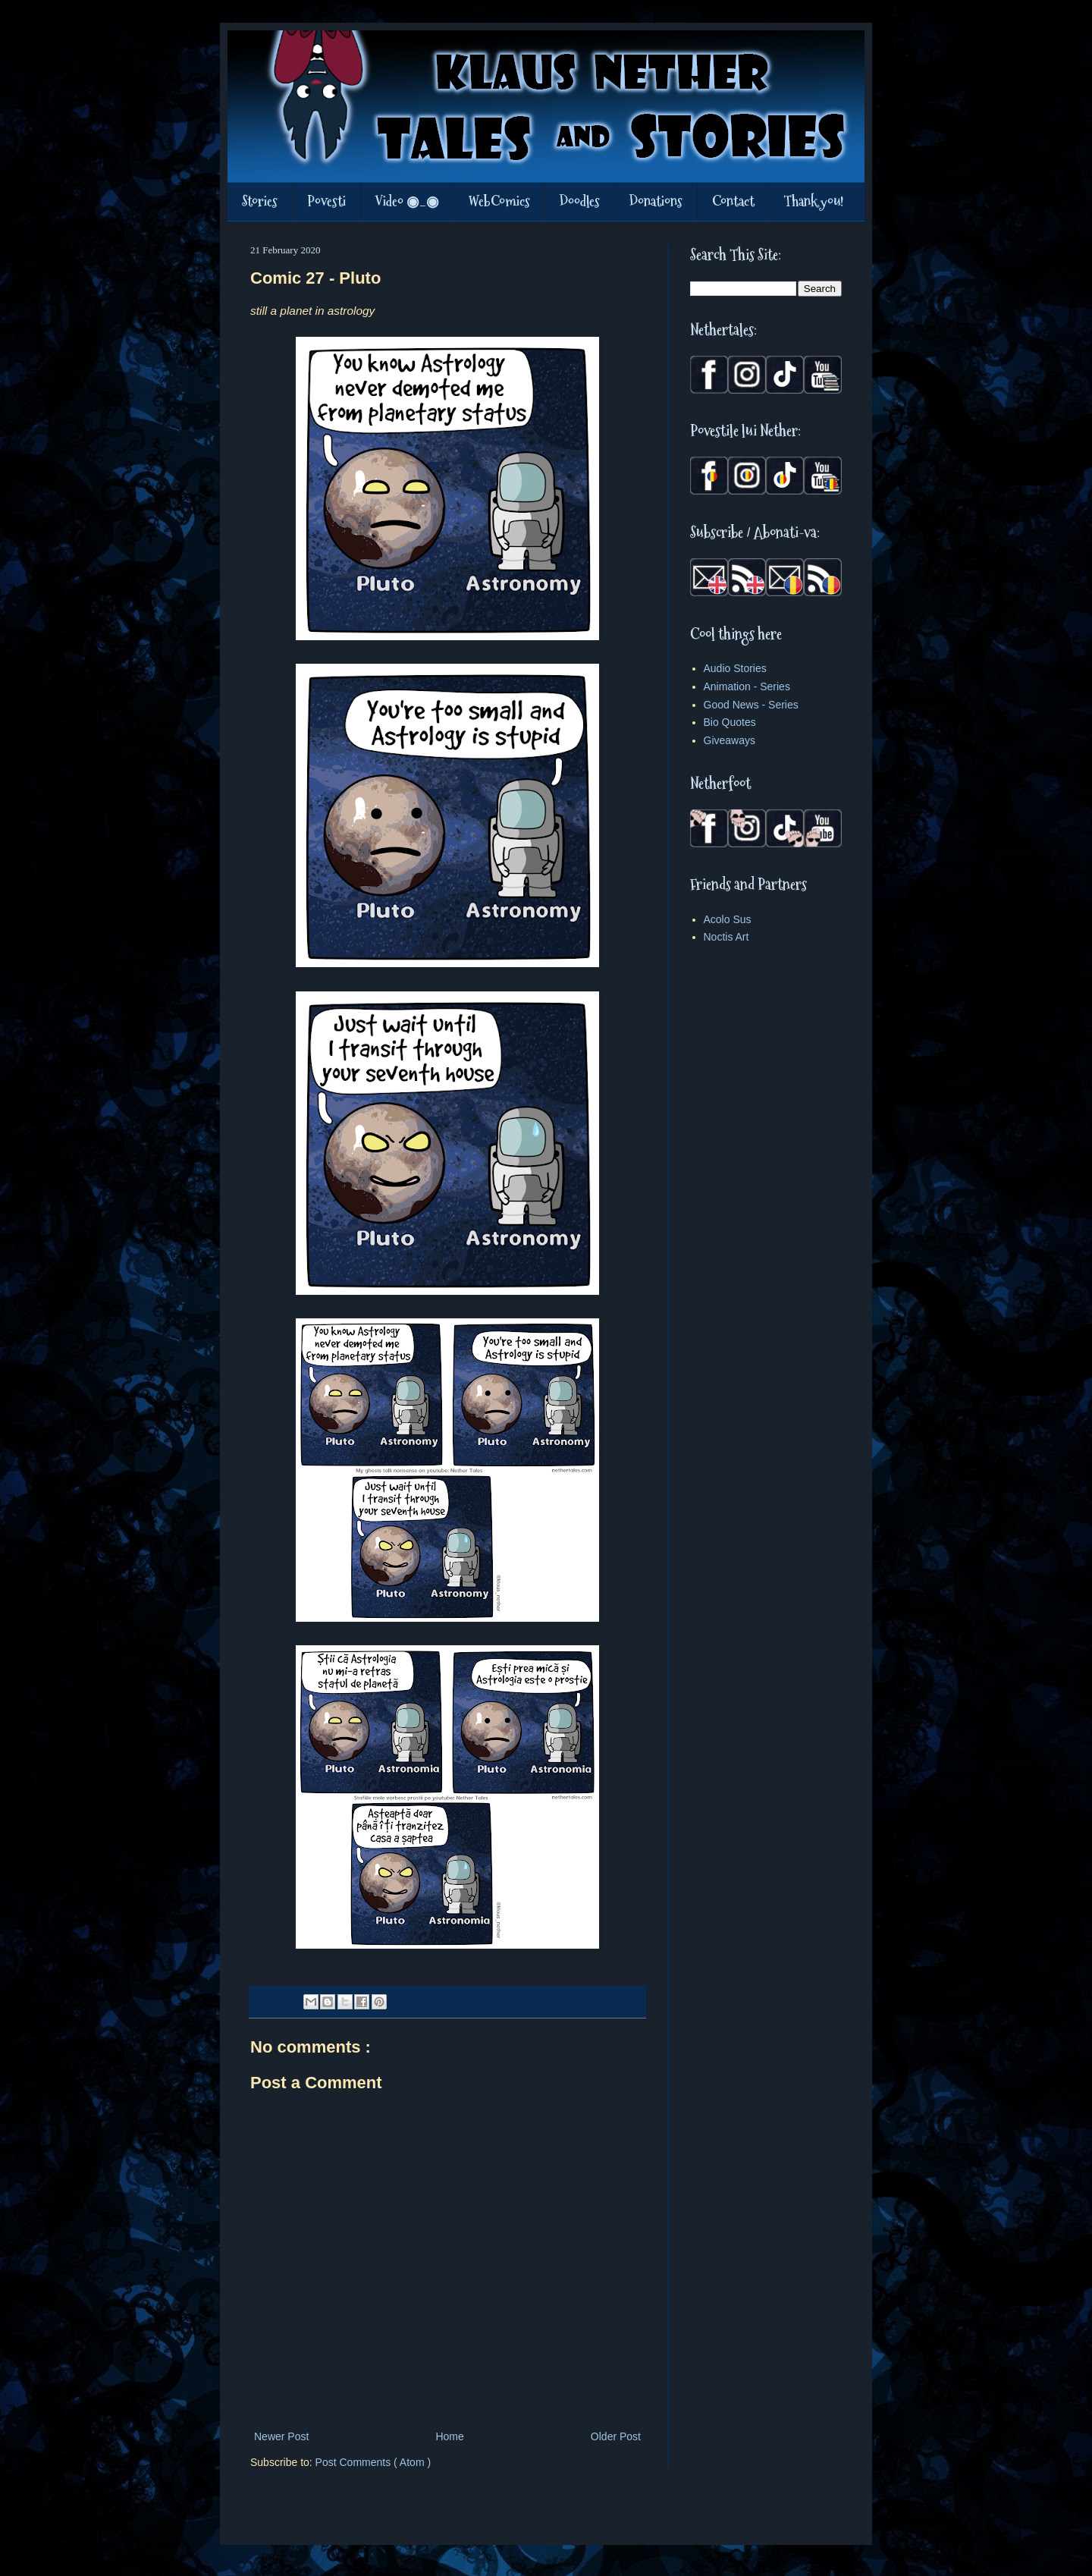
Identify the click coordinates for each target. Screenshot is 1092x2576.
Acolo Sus (728, 919)
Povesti (326, 201)
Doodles (580, 201)
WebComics (499, 201)
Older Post (616, 2436)
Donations (655, 201)
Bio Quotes (730, 722)
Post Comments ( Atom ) (373, 2462)
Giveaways (729, 740)
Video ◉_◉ (407, 201)
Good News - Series (751, 705)
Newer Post (281, 2436)
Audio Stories (735, 668)
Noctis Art (726, 937)
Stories (260, 201)
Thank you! (813, 201)
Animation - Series (747, 686)
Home (449, 2436)
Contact (733, 201)
